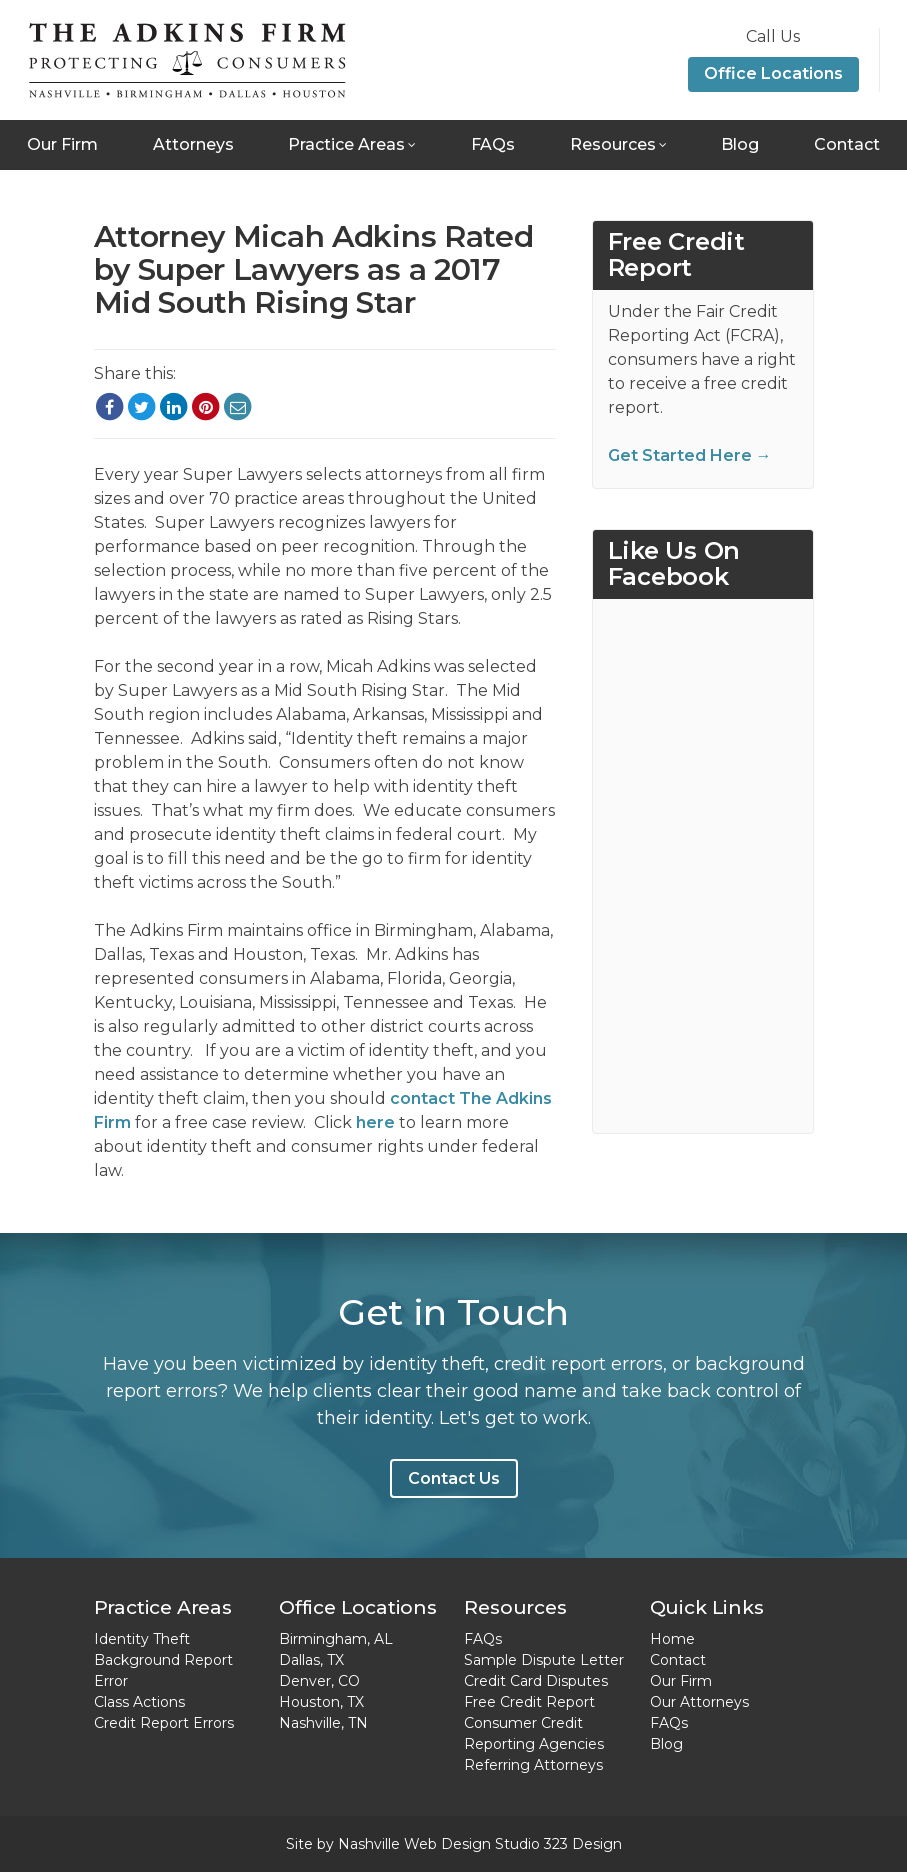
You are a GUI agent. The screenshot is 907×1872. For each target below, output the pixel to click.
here (375, 1122)
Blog (740, 144)
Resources (613, 144)
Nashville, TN (323, 1723)
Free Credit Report (529, 1702)
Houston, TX (321, 1702)
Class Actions (139, 1702)
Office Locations (773, 73)
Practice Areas (346, 144)
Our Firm (62, 144)
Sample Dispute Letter (544, 1660)
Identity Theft (142, 1639)
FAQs (493, 144)
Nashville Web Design (414, 1844)
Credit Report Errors (164, 1723)
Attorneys (193, 144)
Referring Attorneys (533, 1765)
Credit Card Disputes (536, 1681)
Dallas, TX (311, 1660)
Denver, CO (319, 1681)
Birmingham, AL (336, 1639)
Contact (847, 144)
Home (672, 1639)
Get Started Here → (690, 455)
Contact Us (454, 1478)
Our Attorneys (699, 1702)
